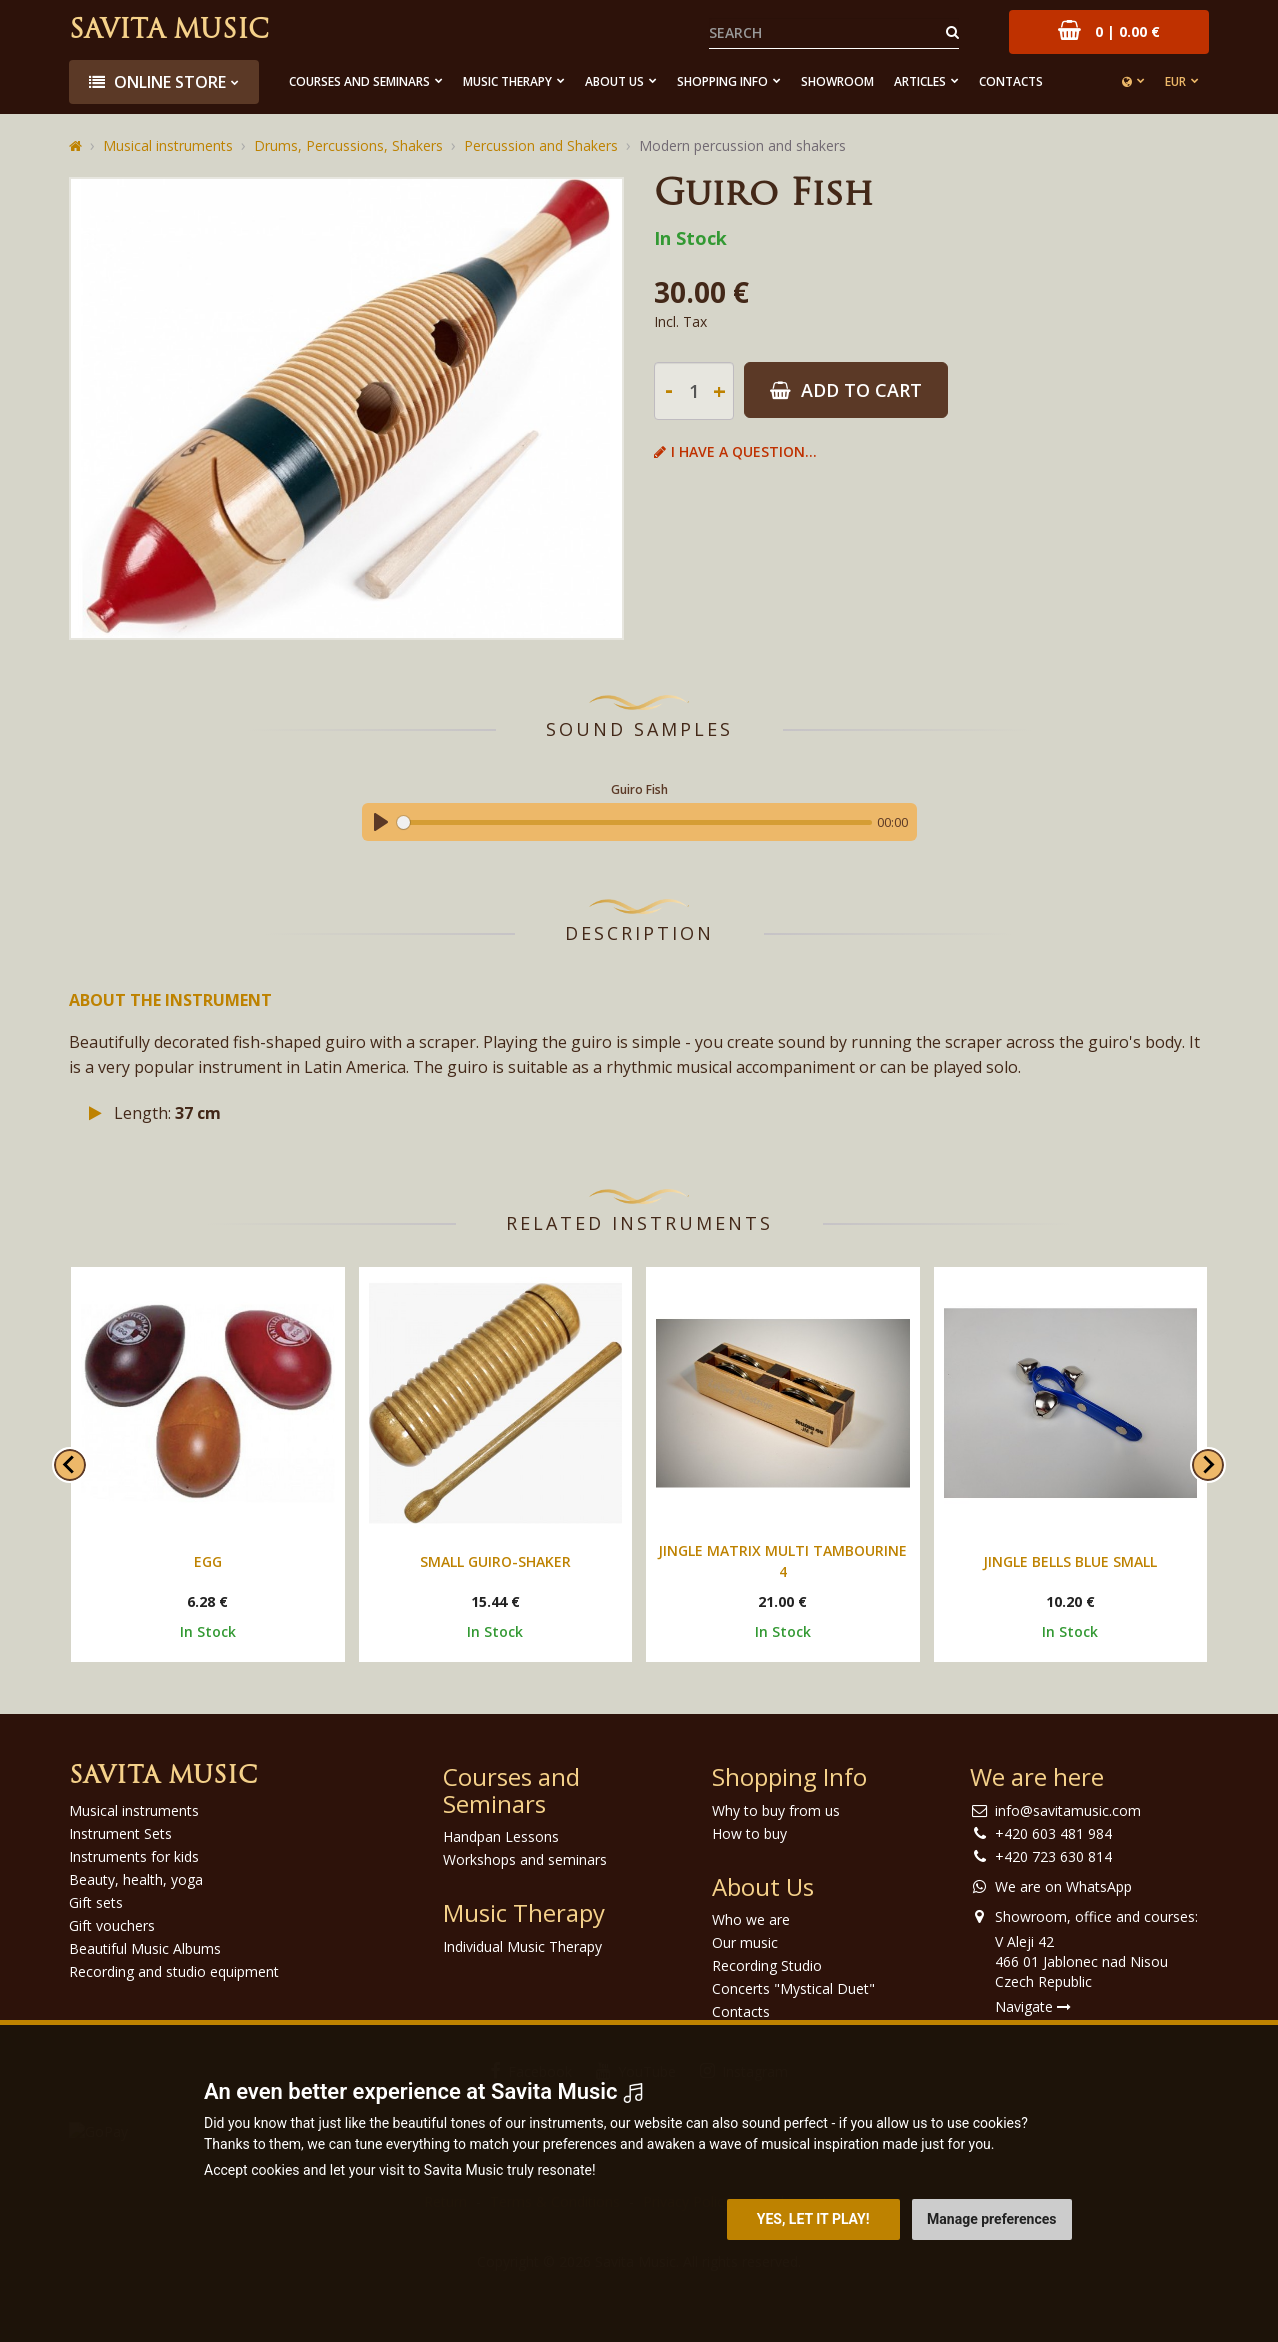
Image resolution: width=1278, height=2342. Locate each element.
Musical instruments (168, 145)
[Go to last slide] (70, 1465)
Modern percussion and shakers (742, 145)
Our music (745, 1942)
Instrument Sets (120, 1833)
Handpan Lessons (501, 1836)
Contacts (1011, 81)
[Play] (381, 822)
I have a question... (735, 451)
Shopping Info (722, 81)
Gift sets (96, 1902)
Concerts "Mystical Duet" (793, 1988)
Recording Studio (767, 1965)
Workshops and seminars (525, 1859)
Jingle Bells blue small (1070, 1561)
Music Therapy (507, 81)
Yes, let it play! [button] (813, 2219)
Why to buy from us (776, 1810)
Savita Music (169, 31)
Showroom (837, 81)
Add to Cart (846, 390)
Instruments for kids (134, 1856)
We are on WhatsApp (1063, 1886)
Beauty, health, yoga (136, 1879)
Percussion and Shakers (541, 145)
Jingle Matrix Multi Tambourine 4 (782, 1561)
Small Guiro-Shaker (495, 1561)
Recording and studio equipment (174, 1971)
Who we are (751, 1919)
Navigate (1033, 2006)
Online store (157, 82)
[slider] (634, 822)
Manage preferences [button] (991, 2219)
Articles (920, 81)
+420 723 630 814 (1053, 1856)
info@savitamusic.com (1068, 1810)
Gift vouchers (112, 1925)
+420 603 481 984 (1053, 1833)
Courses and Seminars (359, 81)
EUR (1175, 81)
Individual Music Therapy (522, 1946)
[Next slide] (1208, 1465)
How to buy (749, 1833)
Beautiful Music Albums (145, 1948)
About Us (614, 81)
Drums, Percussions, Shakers (348, 145)
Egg (208, 1561)
